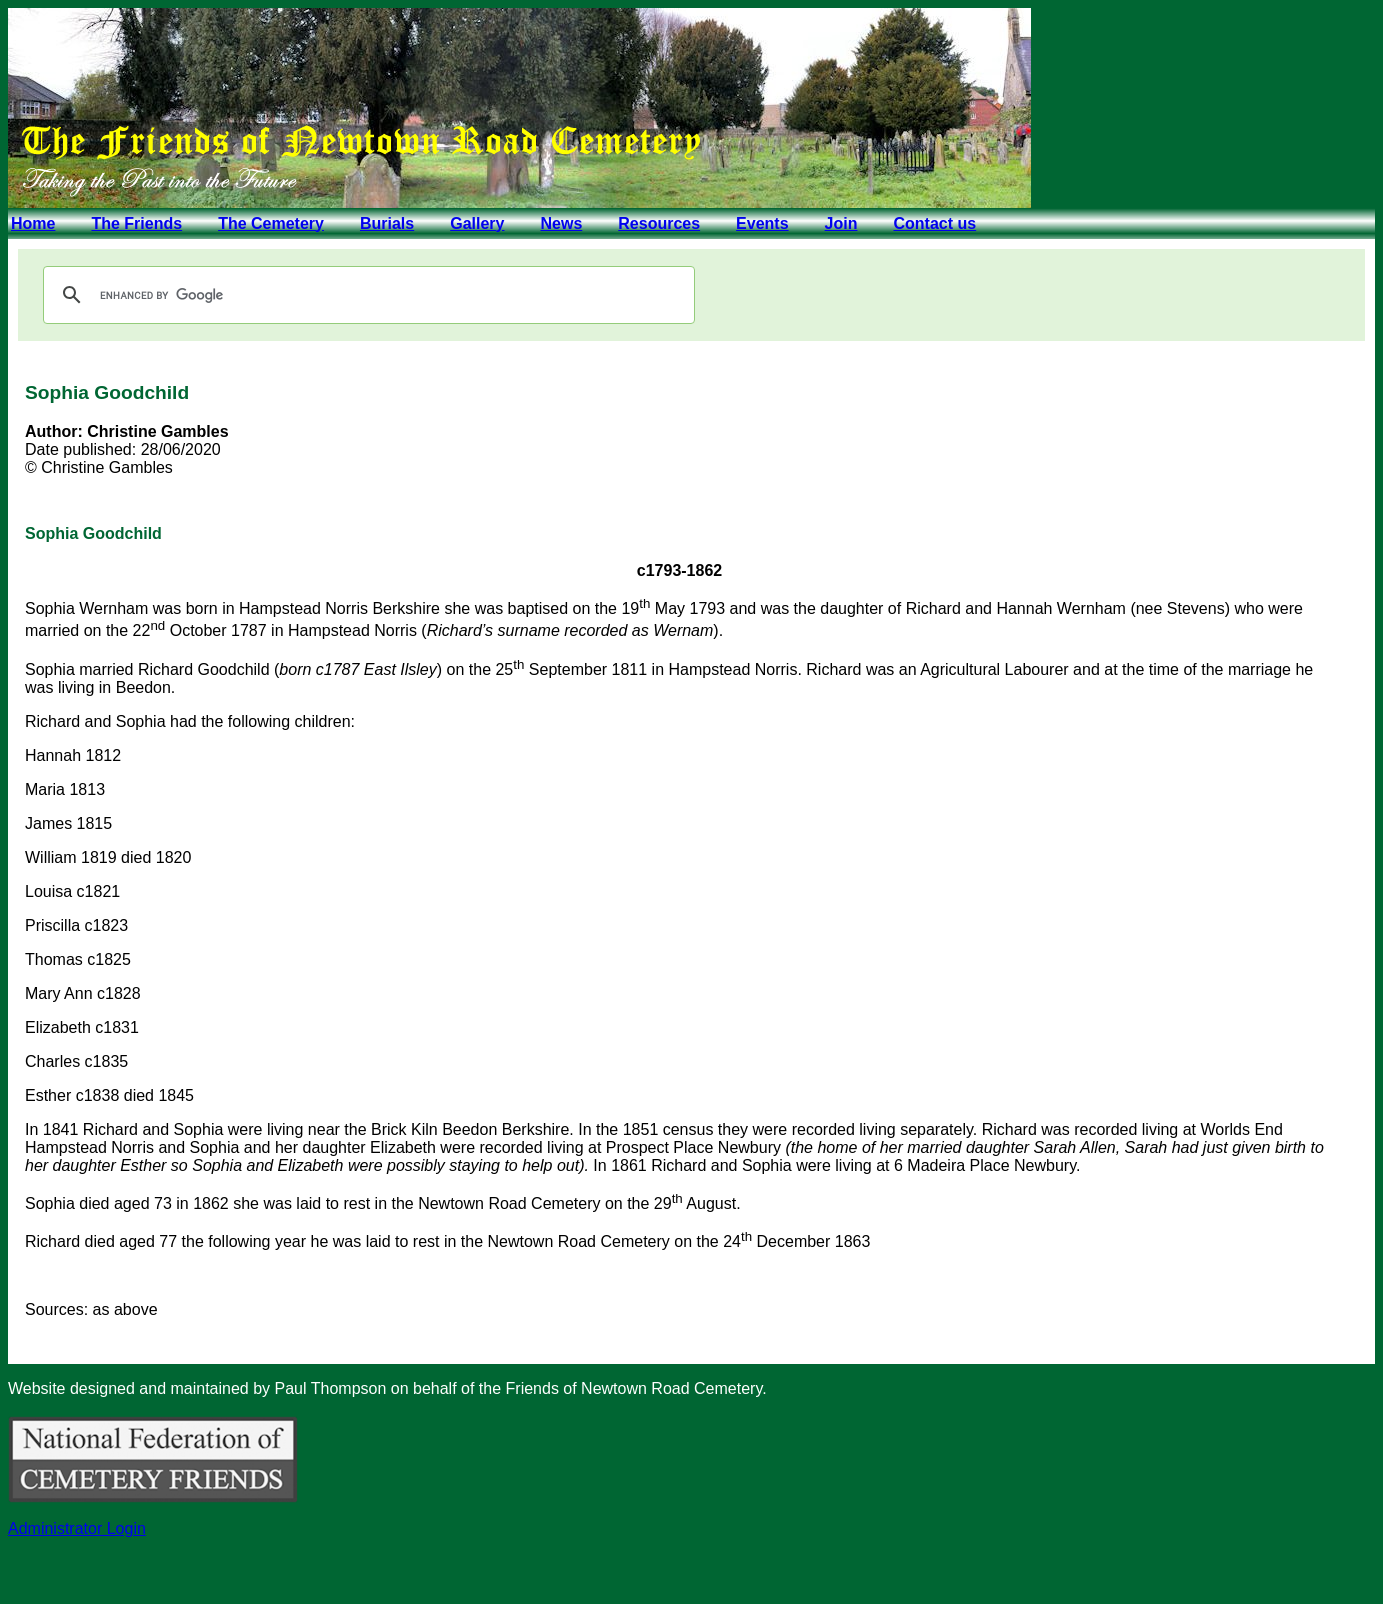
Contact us (934, 223)
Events (762, 223)
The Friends (136, 223)
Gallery (477, 223)
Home (33, 223)
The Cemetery (271, 223)
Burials (387, 223)
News (561, 223)
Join (841, 223)
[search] (366, 295)
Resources (659, 223)
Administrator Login (77, 1528)
